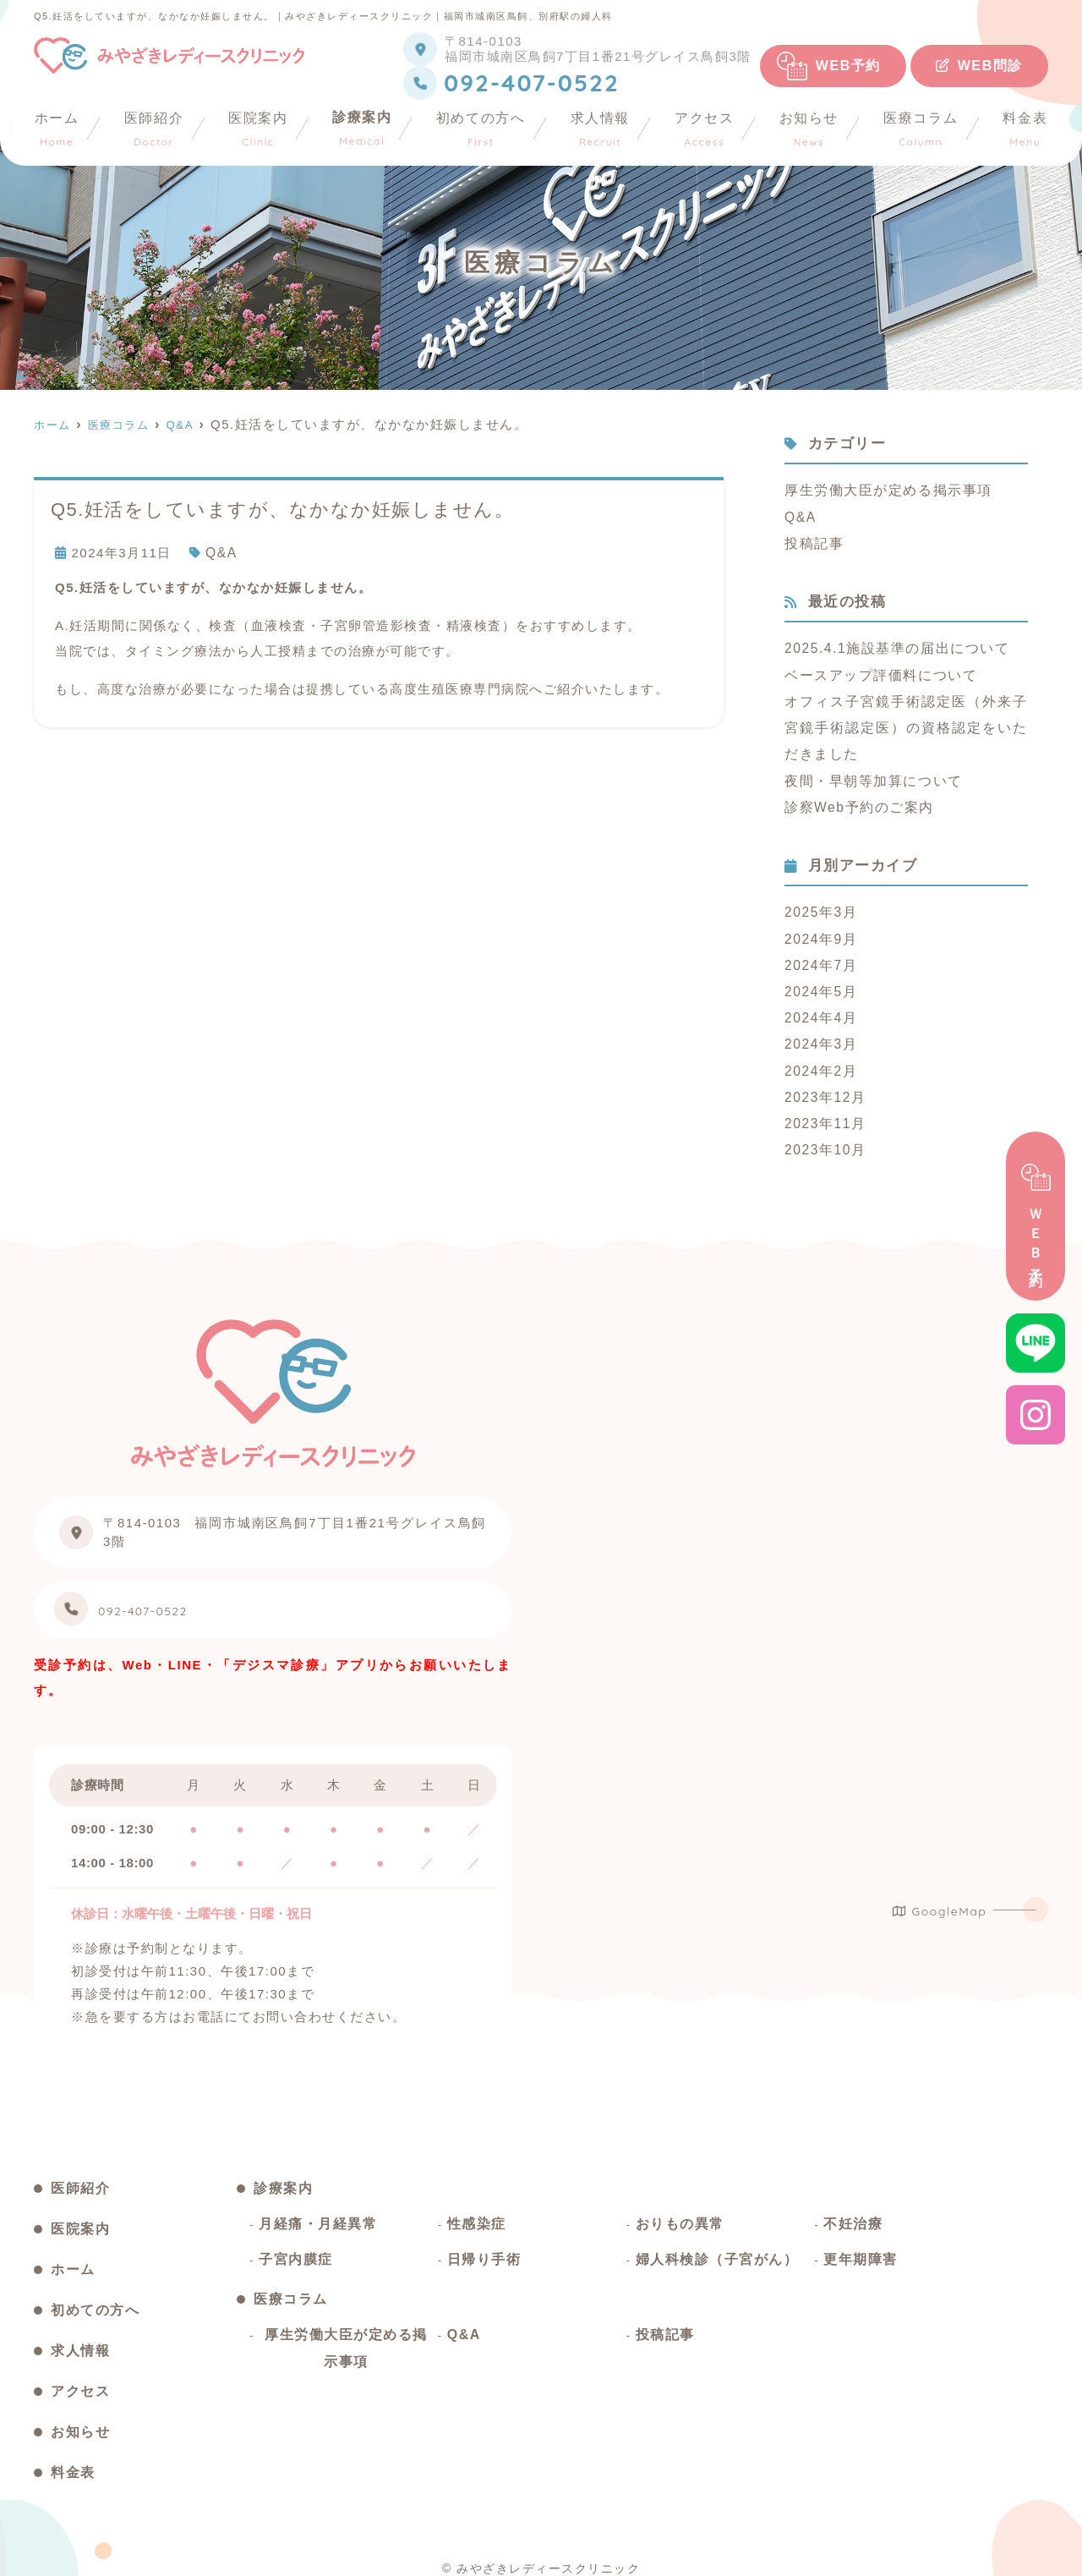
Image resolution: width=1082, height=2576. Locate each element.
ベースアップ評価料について (875, 670)
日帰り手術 (484, 2248)
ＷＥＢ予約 (1036, 1216)
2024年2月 (819, 1053)
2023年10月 (823, 1129)
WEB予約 (848, 65)
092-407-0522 (195, 1595)
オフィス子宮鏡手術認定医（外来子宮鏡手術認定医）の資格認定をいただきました (906, 721)
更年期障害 (860, 2248)
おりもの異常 (680, 2213)
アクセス (705, 129)
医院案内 (257, 129)
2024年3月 (819, 1028)
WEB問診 (979, 65)
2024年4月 (819, 1002)
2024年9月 (819, 926)
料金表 (1025, 129)
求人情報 (600, 129)
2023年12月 (823, 1079)
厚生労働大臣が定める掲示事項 (882, 489)
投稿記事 (812, 540)
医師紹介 (153, 129)
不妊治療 (853, 2213)
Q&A (220, 552)
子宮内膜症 (296, 2248)
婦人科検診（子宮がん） (717, 2248)
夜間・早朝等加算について (868, 772)
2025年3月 (819, 901)
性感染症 (476, 2213)
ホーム (56, 129)
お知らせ (809, 129)
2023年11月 (823, 1104)
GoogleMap (939, 1890)
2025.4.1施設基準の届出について (890, 645)
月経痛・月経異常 (318, 2213)
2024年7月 (819, 952)
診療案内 (361, 129)
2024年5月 (819, 977)
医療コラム (921, 129)
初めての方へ (482, 129)
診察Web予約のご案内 (855, 797)
